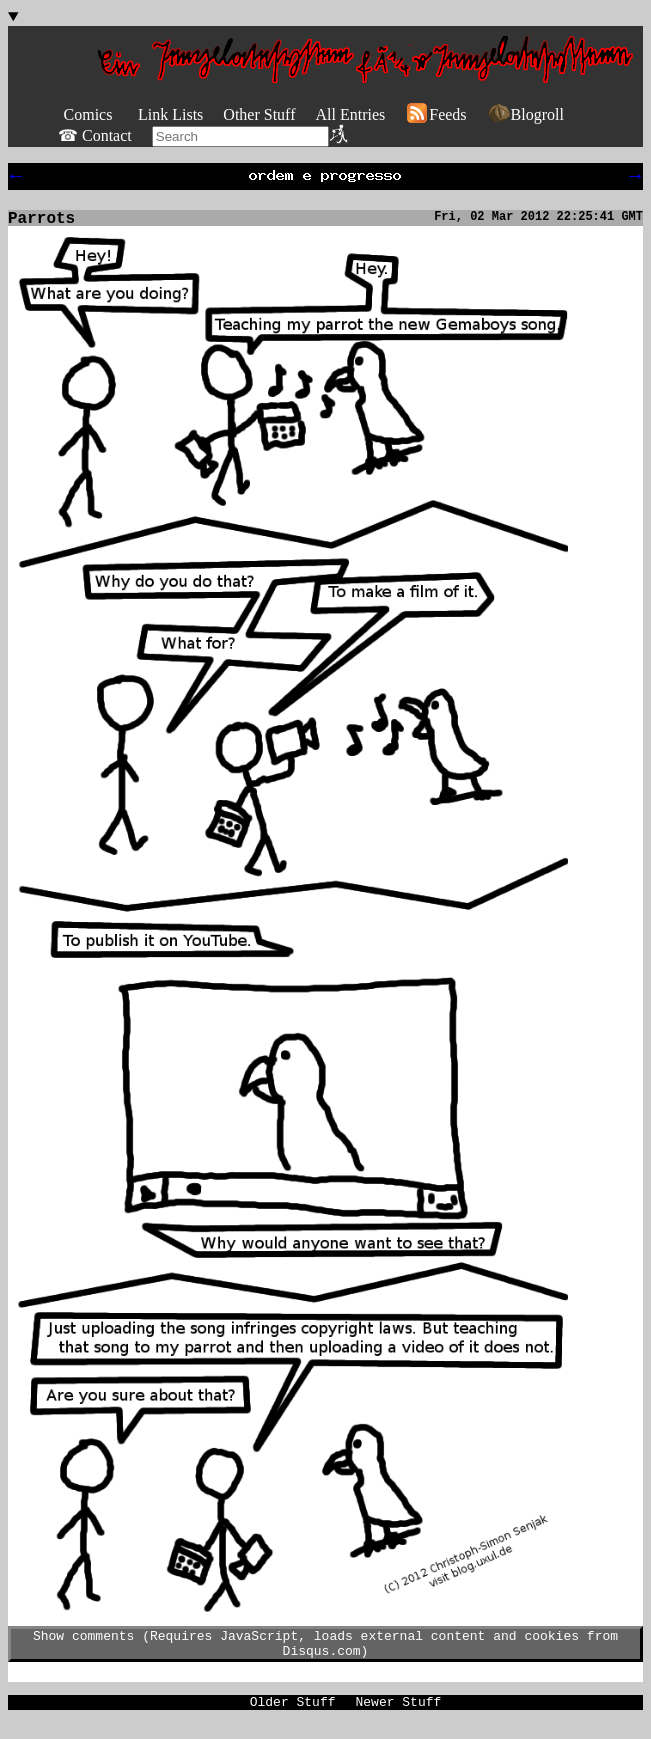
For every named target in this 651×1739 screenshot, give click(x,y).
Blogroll (525, 114)
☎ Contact (95, 135)
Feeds (435, 114)
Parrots (41, 225)
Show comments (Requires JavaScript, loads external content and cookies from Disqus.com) (325, 1654)
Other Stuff (259, 114)
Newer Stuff (399, 1717)
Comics (88, 114)
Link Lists (170, 114)
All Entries (350, 114)
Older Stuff (293, 1717)
